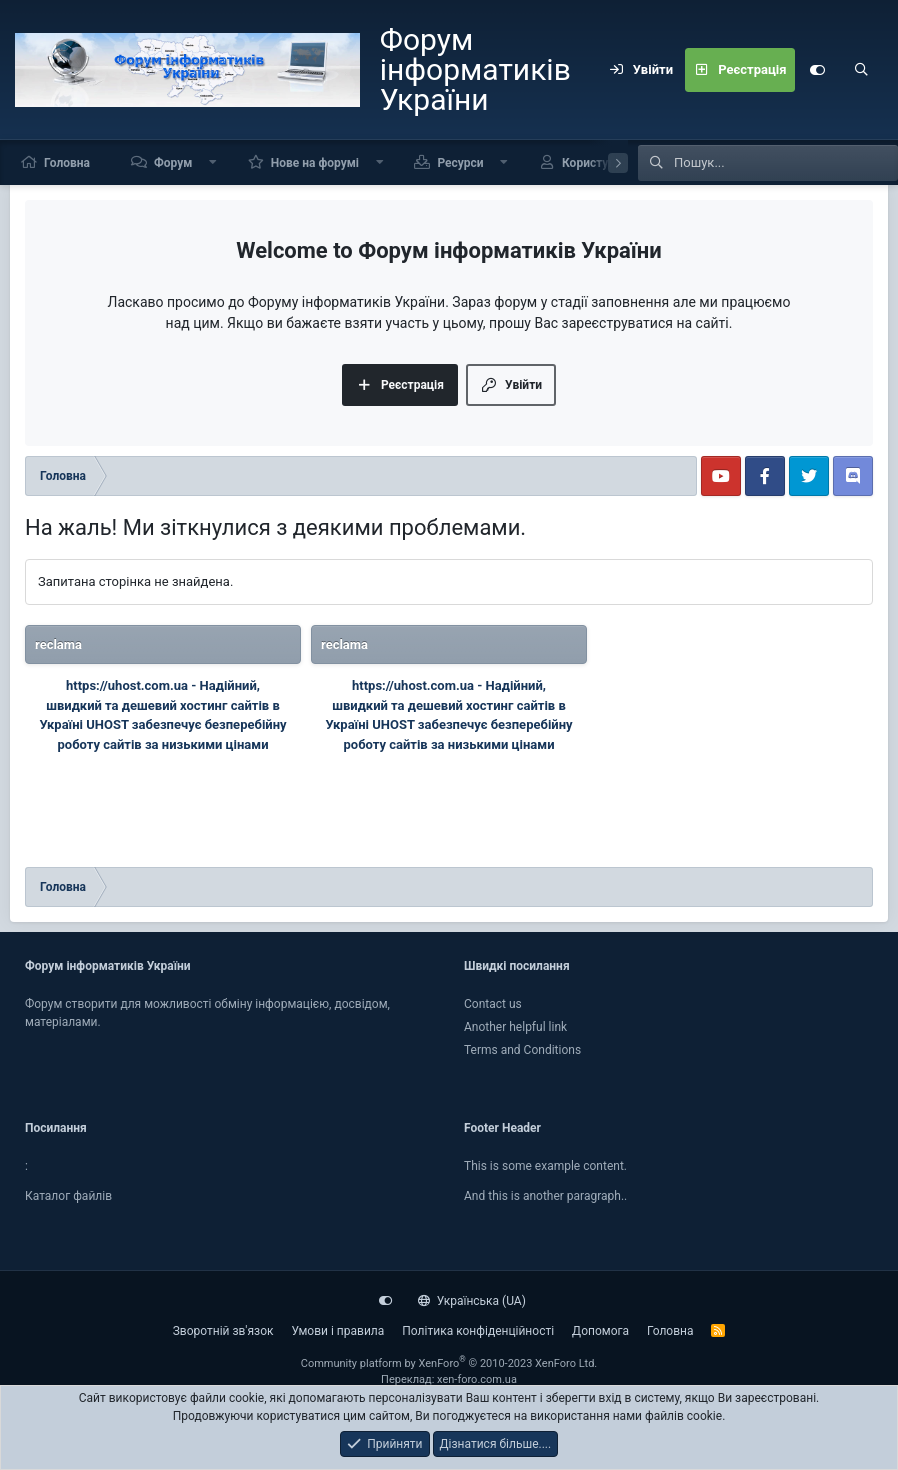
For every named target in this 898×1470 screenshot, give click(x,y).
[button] (213, 162)
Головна (67, 163)
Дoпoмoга (600, 1331)
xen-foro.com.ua (477, 1379)
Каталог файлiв (68, 1196)
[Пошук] (861, 70)
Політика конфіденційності (478, 1331)
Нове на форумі (315, 163)
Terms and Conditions (522, 1050)
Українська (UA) (472, 1301)
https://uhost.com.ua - (133, 685)
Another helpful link (515, 1027)
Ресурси (460, 163)
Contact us (493, 1004)
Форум (173, 163)
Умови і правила (337, 1331)
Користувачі (596, 163)
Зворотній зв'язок (223, 1331)
